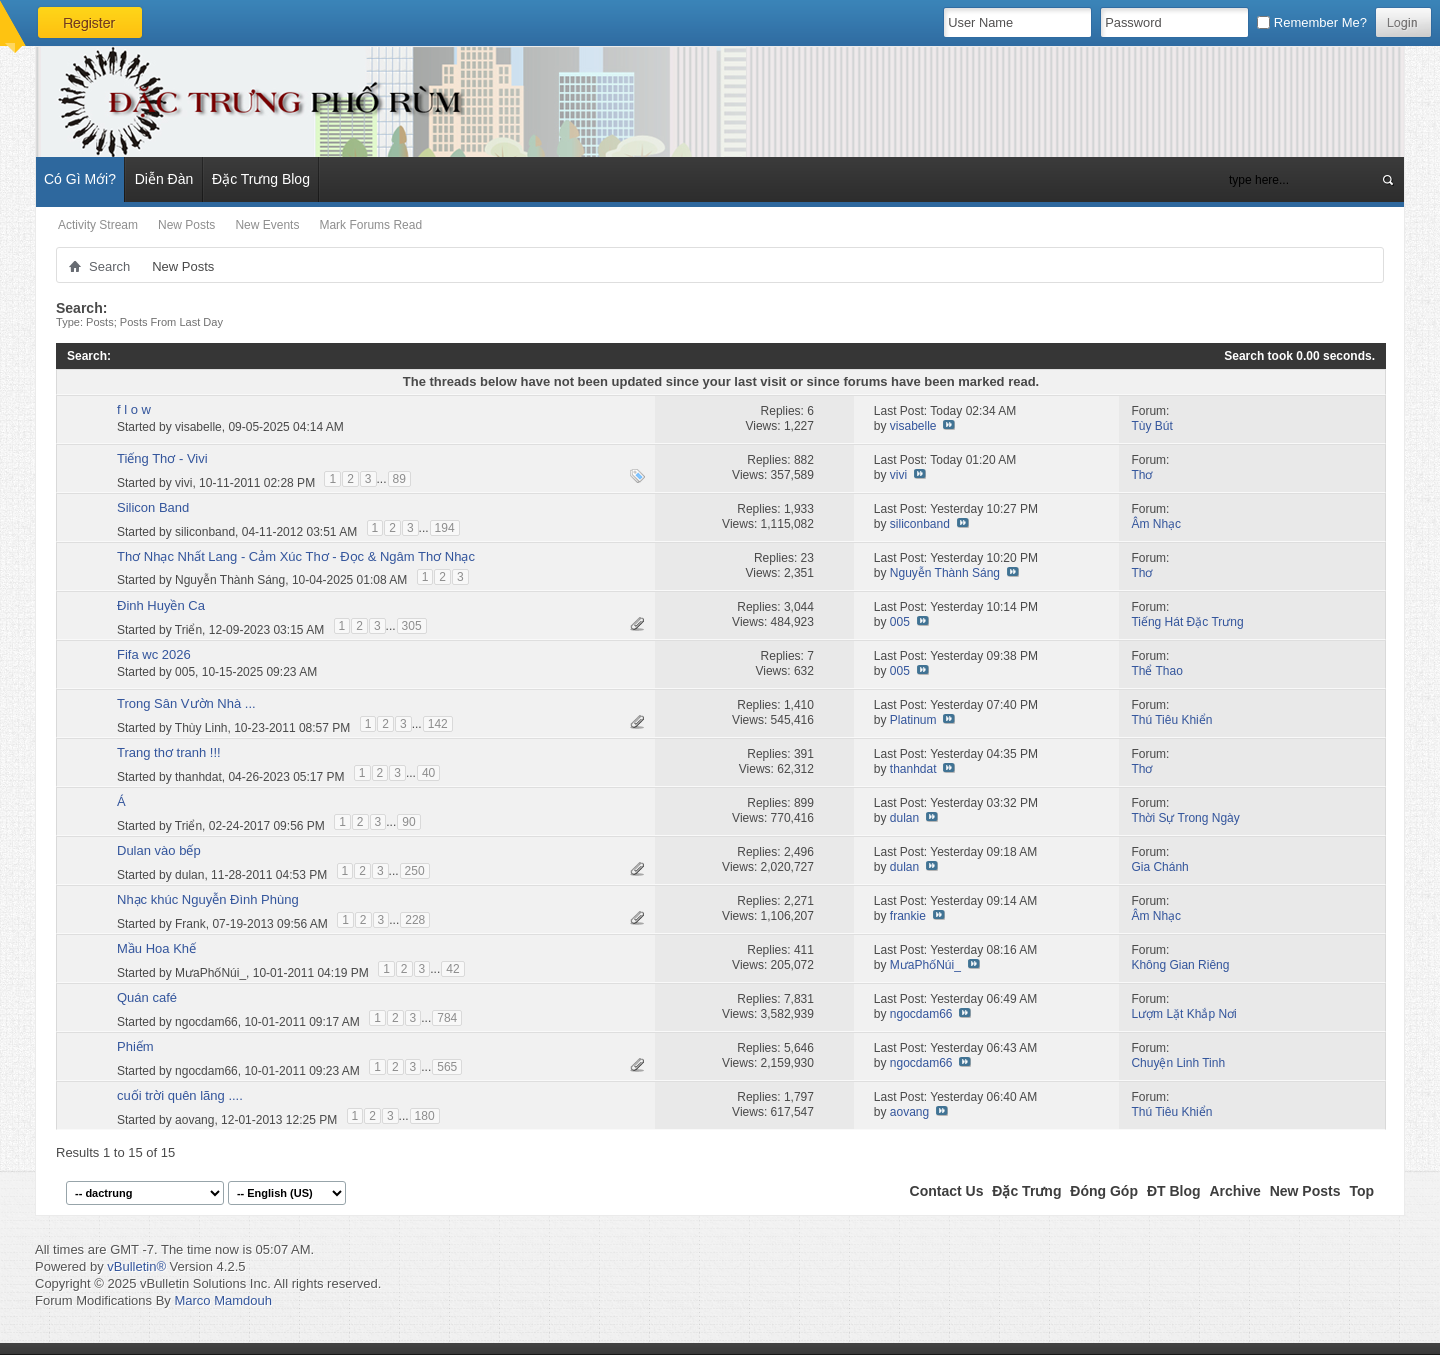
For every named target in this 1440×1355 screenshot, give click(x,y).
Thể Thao (1156, 671)
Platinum (913, 720)
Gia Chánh (1159, 867)
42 (452, 969)
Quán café (147, 997)
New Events (267, 225)
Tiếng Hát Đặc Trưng (1187, 622)
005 (900, 622)
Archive (1234, 1191)
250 (415, 871)
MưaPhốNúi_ (210, 972)
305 (412, 626)
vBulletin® (136, 1266)
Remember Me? (1312, 22)
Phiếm (135, 1046)
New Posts (186, 225)
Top (1361, 1191)
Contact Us (947, 1191)
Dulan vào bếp (159, 850)
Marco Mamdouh (223, 1300)
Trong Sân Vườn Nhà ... (186, 703)
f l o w (134, 409)
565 (447, 1067)
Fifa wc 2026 (154, 654)
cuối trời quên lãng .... (180, 1095)
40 (428, 773)
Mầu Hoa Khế (156, 948)
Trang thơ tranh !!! (169, 752)
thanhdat (198, 776)
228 (415, 920)
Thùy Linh (201, 727)
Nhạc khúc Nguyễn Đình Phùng (208, 899)
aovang (194, 1119)
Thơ (1141, 475)
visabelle (198, 427)
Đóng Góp (1104, 1191)
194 (445, 528)
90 (408, 822)
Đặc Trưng (1026, 1191)
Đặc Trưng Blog (261, 179)
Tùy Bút (1151, 426)
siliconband (205, 531)
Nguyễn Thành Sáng (230, 580)
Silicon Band (153, 507)
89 (399, 479)
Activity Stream (98, 225)
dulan (904, 818)
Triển (188, 629)
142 (438, 724)
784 (447, 1018)
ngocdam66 (206, 1021)
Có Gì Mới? (80, 179)
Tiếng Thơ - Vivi (162, 458)
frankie (908, 916)
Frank (190, 923)
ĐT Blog (1174, 1191)
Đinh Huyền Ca (161, 605)
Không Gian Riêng (1180, 965)
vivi (183, 482)
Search (109, 266)
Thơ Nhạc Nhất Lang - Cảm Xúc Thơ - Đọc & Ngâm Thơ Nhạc (296, 556)
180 (425, 1116)
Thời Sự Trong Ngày (1185, 818)
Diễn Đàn (164, 179)
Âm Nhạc (1156, 524)
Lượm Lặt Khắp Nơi (1183, 1014)
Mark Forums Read (370, 225)
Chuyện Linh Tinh (1178, 1063)
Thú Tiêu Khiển (1171, 720)
